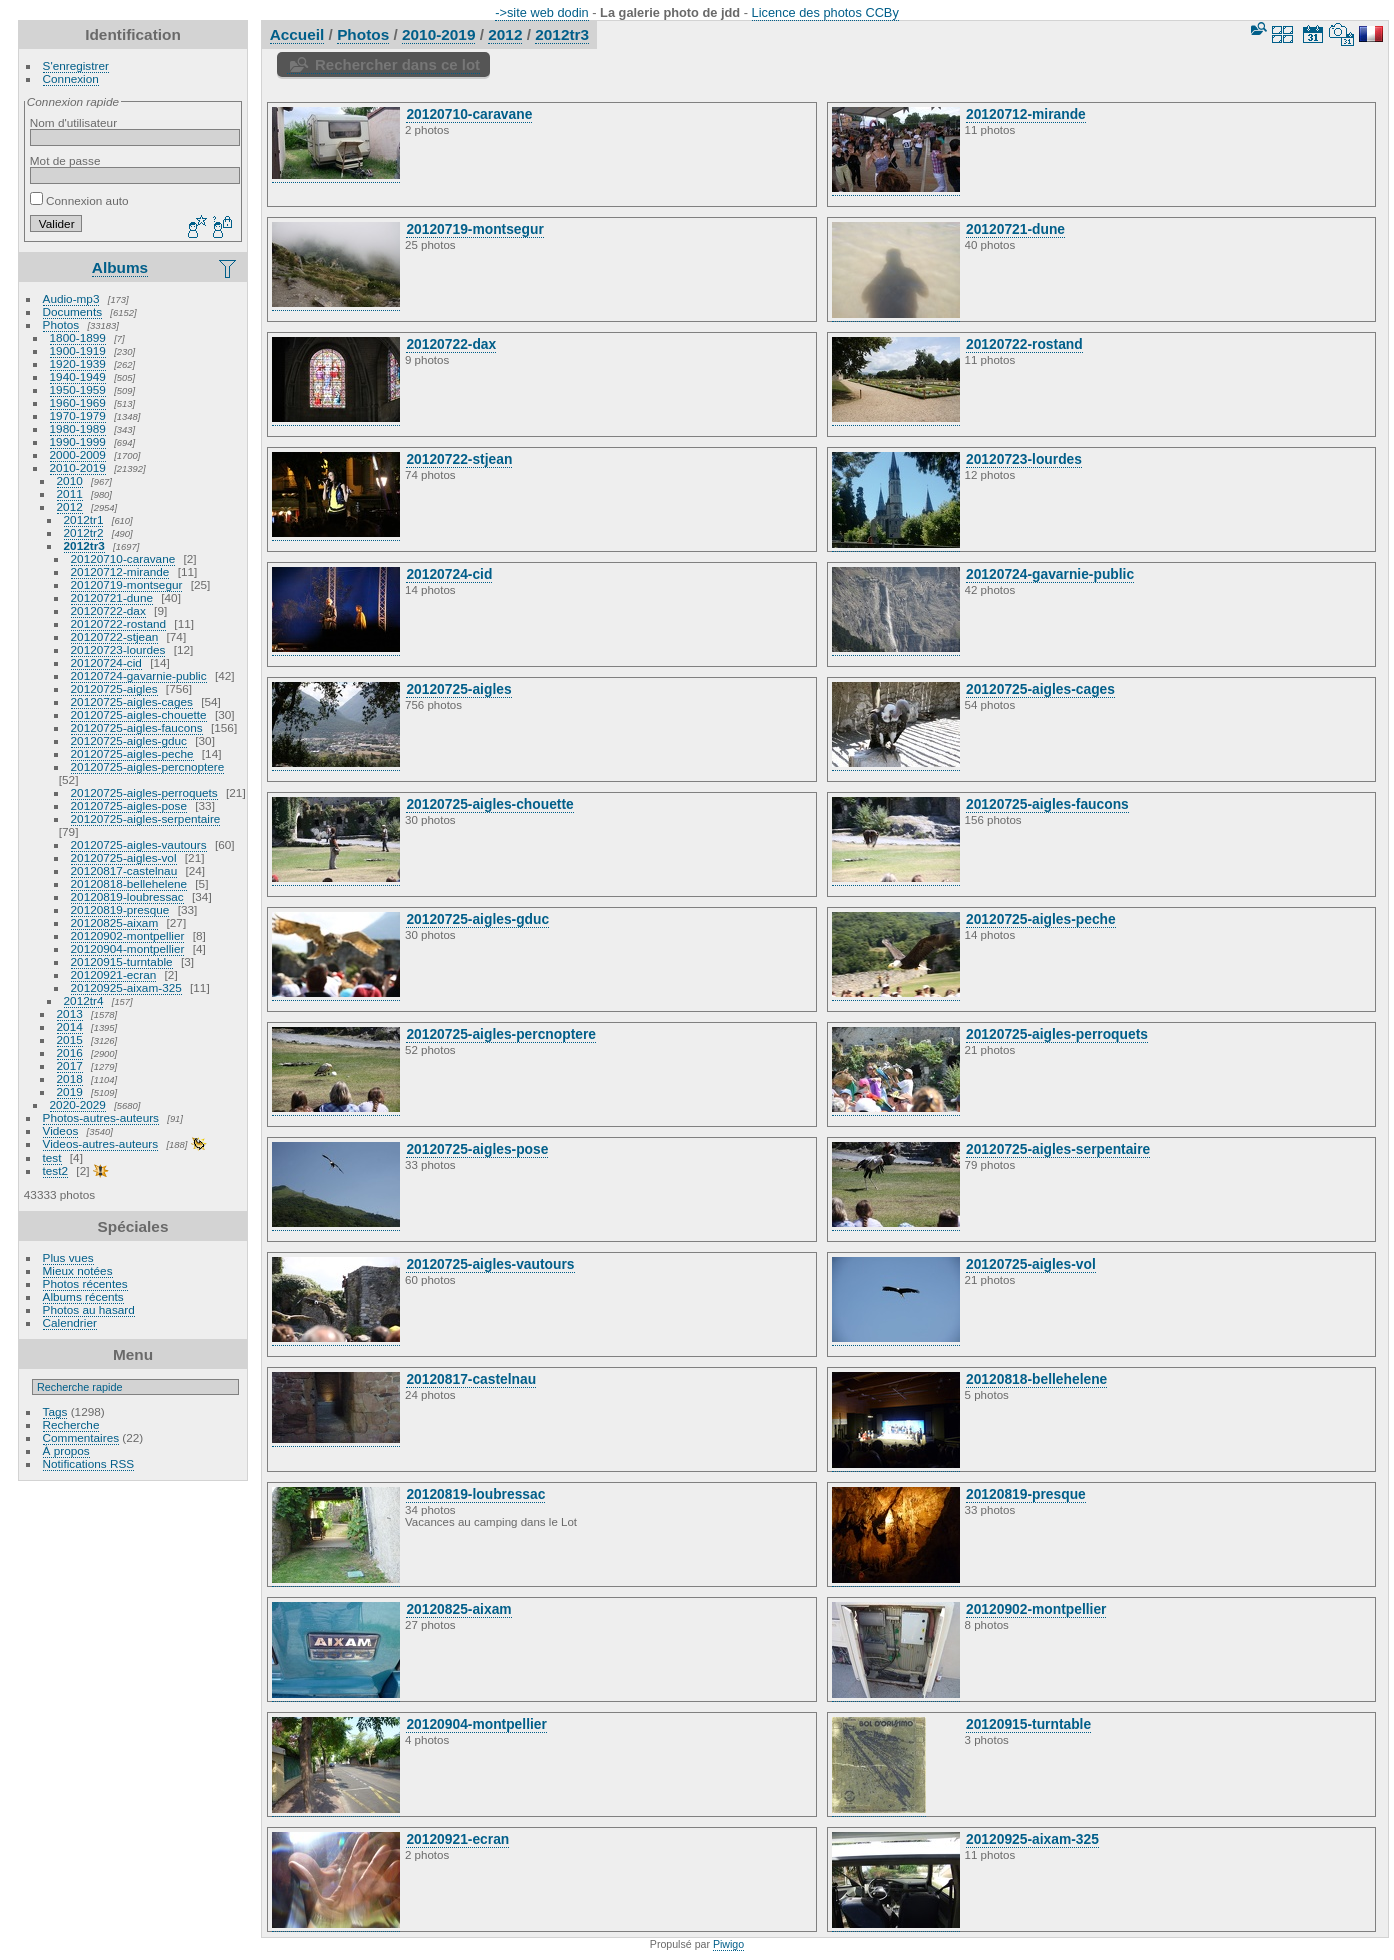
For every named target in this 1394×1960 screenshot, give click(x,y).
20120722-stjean (115, 636)
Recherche (71, 1424)
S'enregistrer (76, 65)
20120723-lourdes (118, 649)
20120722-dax (108, 610)
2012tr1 (84, 519)
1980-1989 (78, 428)
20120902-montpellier (128, 935)
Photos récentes (85, 1283)
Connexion (71, 78)
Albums (120, 267)
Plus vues (68, 1257)
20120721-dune (112, 597)
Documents (73, 311)
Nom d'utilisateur (73, 122)
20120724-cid (106, 662)
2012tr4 (84, 1000)
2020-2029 (78, 1104)
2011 (70, 493)
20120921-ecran (114, 974)
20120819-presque (120, 909)
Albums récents (83, 1296)
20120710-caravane (123, 558)
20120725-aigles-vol (124, 857)
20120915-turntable (122, 961)
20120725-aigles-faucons (137, 727)
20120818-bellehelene (129, 883)
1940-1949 (78, 376)
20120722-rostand (119, 623)
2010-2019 (78, 467)
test (52, 1157)
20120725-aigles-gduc (129, 740)
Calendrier (70, 1322)
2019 (70, 1091)
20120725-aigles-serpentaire (146, 818)
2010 (70, 480)
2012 (70, 506)
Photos (61, 324)
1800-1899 (78, 337)
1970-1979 (78, 415)
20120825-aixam (115, 922)
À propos (66, 1450)
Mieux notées (78, 1270)
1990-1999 (78, 441)
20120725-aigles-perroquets (144, 792)
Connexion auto (79, 200)
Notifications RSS (89, 1463)
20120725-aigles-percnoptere (148, 766)
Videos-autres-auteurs (101, 1143)
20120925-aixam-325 (126, 987)
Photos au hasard (89, 1309)
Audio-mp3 (71, 298)
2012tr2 (84, 532)
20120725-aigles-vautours (139, 844)
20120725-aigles (114, 688)
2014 (70, 1026)
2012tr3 (84, 545)
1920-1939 (78, 363)
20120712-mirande (120, 571)
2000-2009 (78, 454)
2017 (70, 1065)
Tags (55, 1411)
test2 (56, 1170)
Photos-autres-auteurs (101, 1117)
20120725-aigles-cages (132, 701)
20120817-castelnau (124, 870)
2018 (70, 1078)
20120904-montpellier (128, 948)
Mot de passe (65, 160)
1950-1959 (78, 389)
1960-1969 (78, 402)
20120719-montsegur (127, 584)
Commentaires (81, 1437)
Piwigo (728, 1944)
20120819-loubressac (127, 896)
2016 (70, 1052)
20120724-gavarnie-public (139, 675)
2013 (70, 1013)
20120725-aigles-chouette (139, 714)
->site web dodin (542, 12)
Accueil (297, 34)
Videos (61, 1130)
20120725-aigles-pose (129, 805)
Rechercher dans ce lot (397, 64)
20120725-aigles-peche (132, 753)
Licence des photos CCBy (825, 12)
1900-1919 (78, 350)
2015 (70, 1039)
